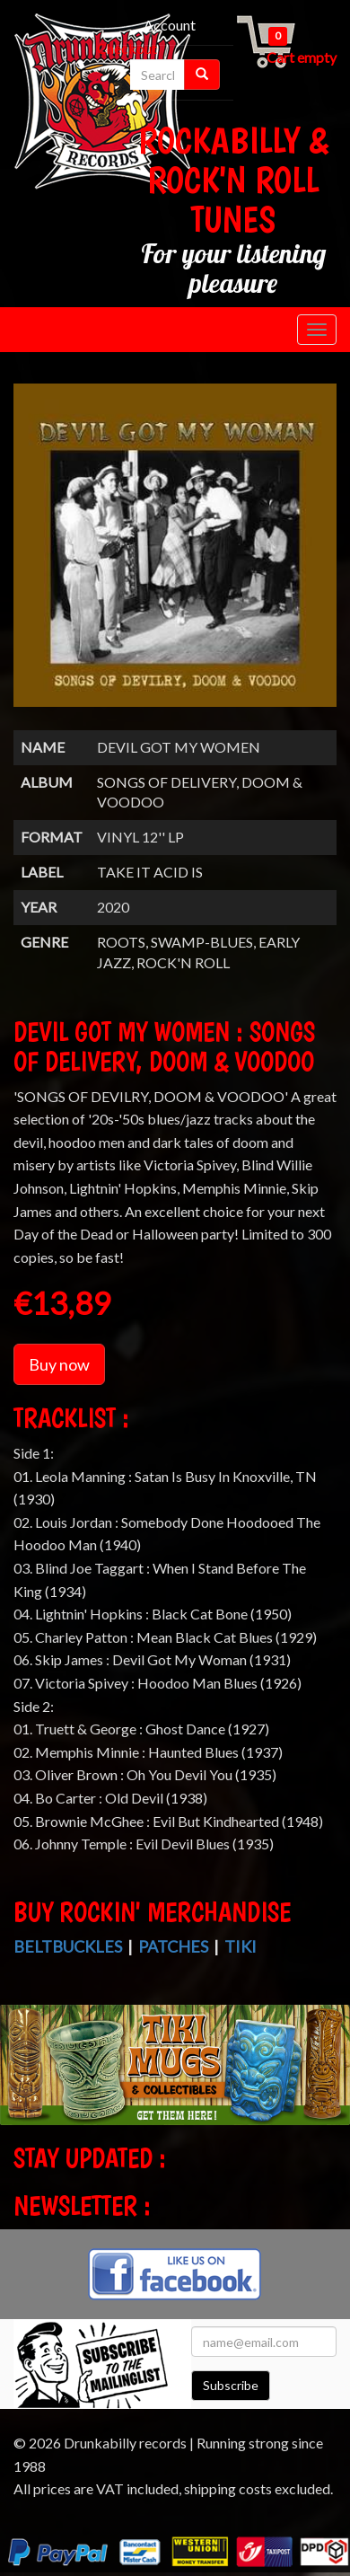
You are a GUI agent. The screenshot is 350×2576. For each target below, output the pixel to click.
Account (170, 24)
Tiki (240, 1946)
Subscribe (230, 2385)
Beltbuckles (67, 1946)
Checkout (127, 48)
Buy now (59, 1364)
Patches (173, 1946)
